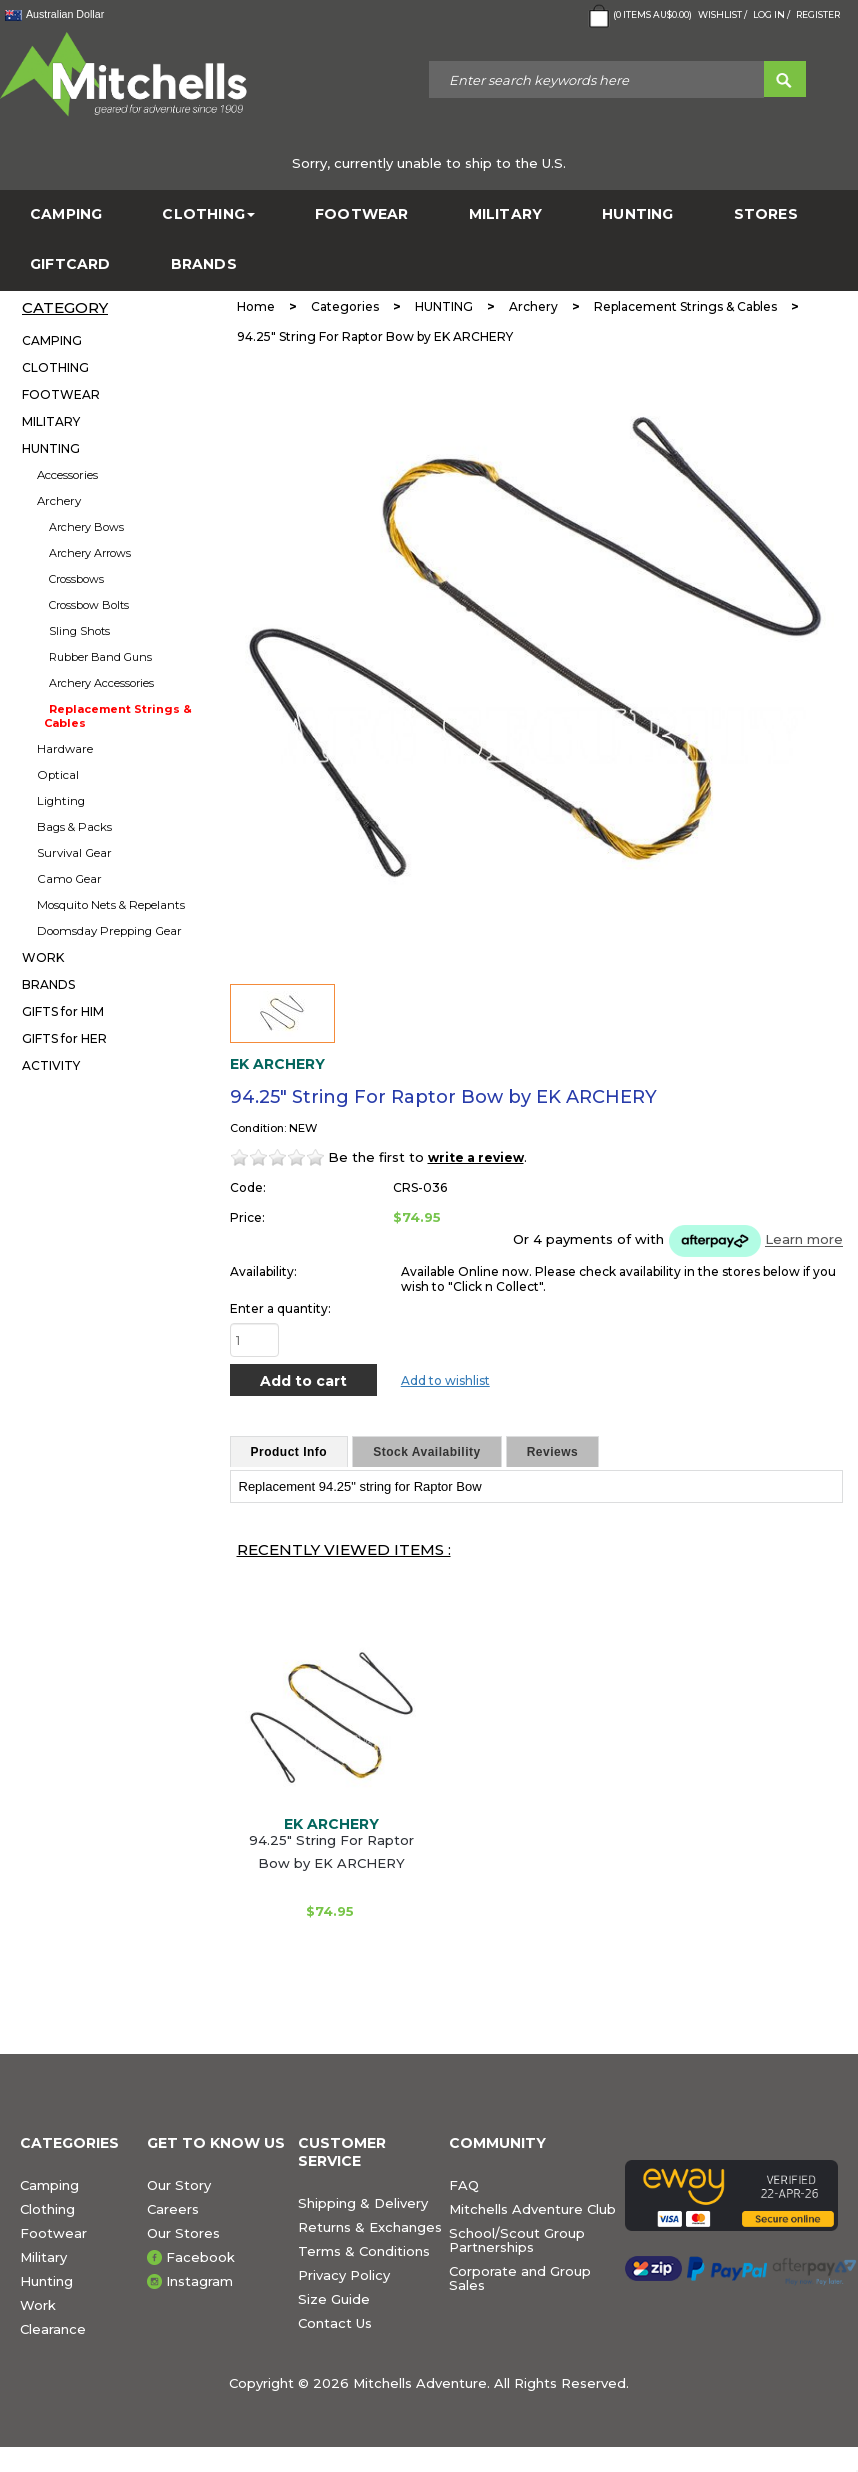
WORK (43, 957)
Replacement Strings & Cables (118, 716)
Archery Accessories (101, 683)
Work (38, 2305)
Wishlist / (722, 14)
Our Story (179, 2185)
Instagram (199, 2281)
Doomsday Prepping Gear (109, 931)
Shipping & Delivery (363, 2203)
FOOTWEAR (362, 214)
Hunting (46, 2281)
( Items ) (638, 16)
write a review (476, 1157)
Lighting (61, 801)
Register (818, 14)
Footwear (53, 2233)
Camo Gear (69, 879)
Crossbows (76, 579)
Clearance (53, 2329)
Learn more (804, 1240)
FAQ (464, 2185)
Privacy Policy (344, 2275)
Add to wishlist (445, 1380)
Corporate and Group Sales (520, 2278)
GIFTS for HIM (63, 1011)
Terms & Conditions (364, 2251)
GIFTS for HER (64, 1038)
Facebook (200, 2257)
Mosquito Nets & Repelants (111, 905)
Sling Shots (79, 631)
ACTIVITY (51, 1065)
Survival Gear (74, 853)
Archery (59, 501)
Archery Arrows (90, 553)
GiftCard (70, 264)
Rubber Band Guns (100, 657)
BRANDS (204, 264)
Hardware (65, 749)
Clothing (47, 2209)
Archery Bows (86, 527)
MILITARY (506, 214)
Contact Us (335, 2323)
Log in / (771, 14)
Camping (49, 2185)
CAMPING (66, 214)
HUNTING (637, 214)
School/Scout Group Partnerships (517, 2240)
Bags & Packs (74, 827)
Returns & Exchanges (370, 2227)
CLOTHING (208, 214)
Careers (173, 2209)
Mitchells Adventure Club (532, 2209)
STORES (766, 214)
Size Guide (334, 2299)
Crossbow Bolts (89, 605)
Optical (58, 775)
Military (43, 2257)
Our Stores (183, 2233)
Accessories (67, 475)
